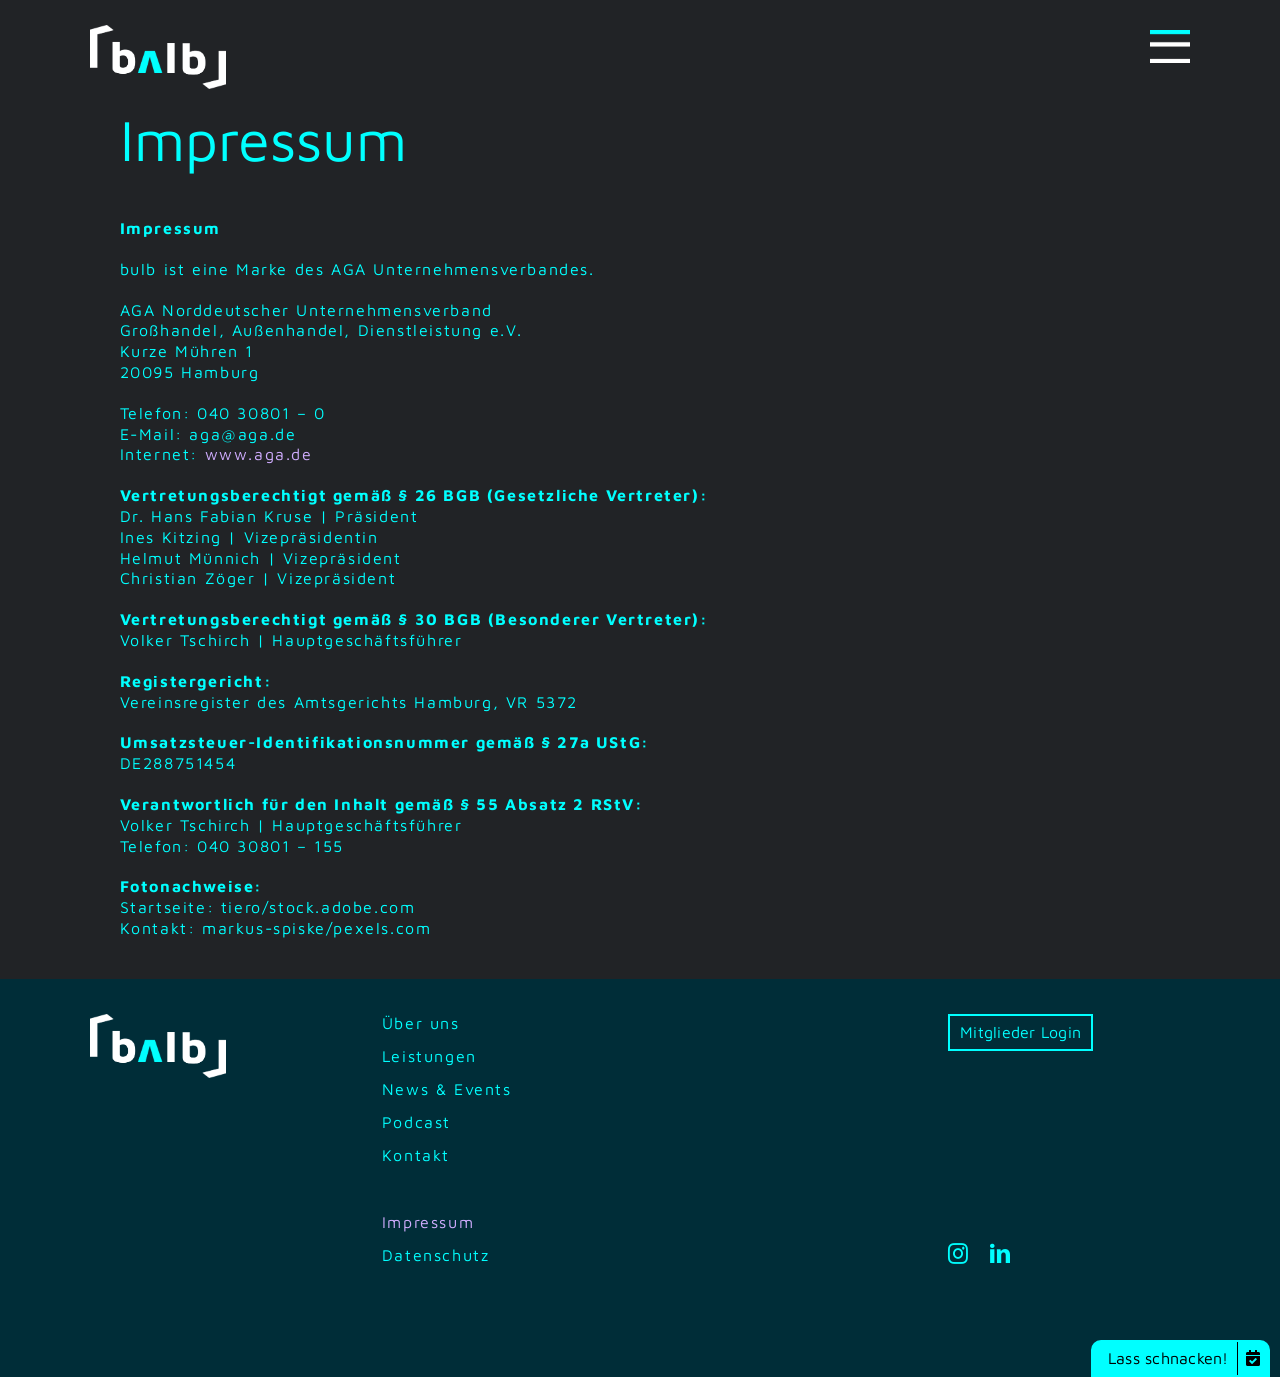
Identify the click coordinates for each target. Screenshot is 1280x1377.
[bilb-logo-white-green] (158, 33)
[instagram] (959, 1254)
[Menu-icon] (1170, 38)
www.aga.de (259, 454)
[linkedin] (1001, 1254)
